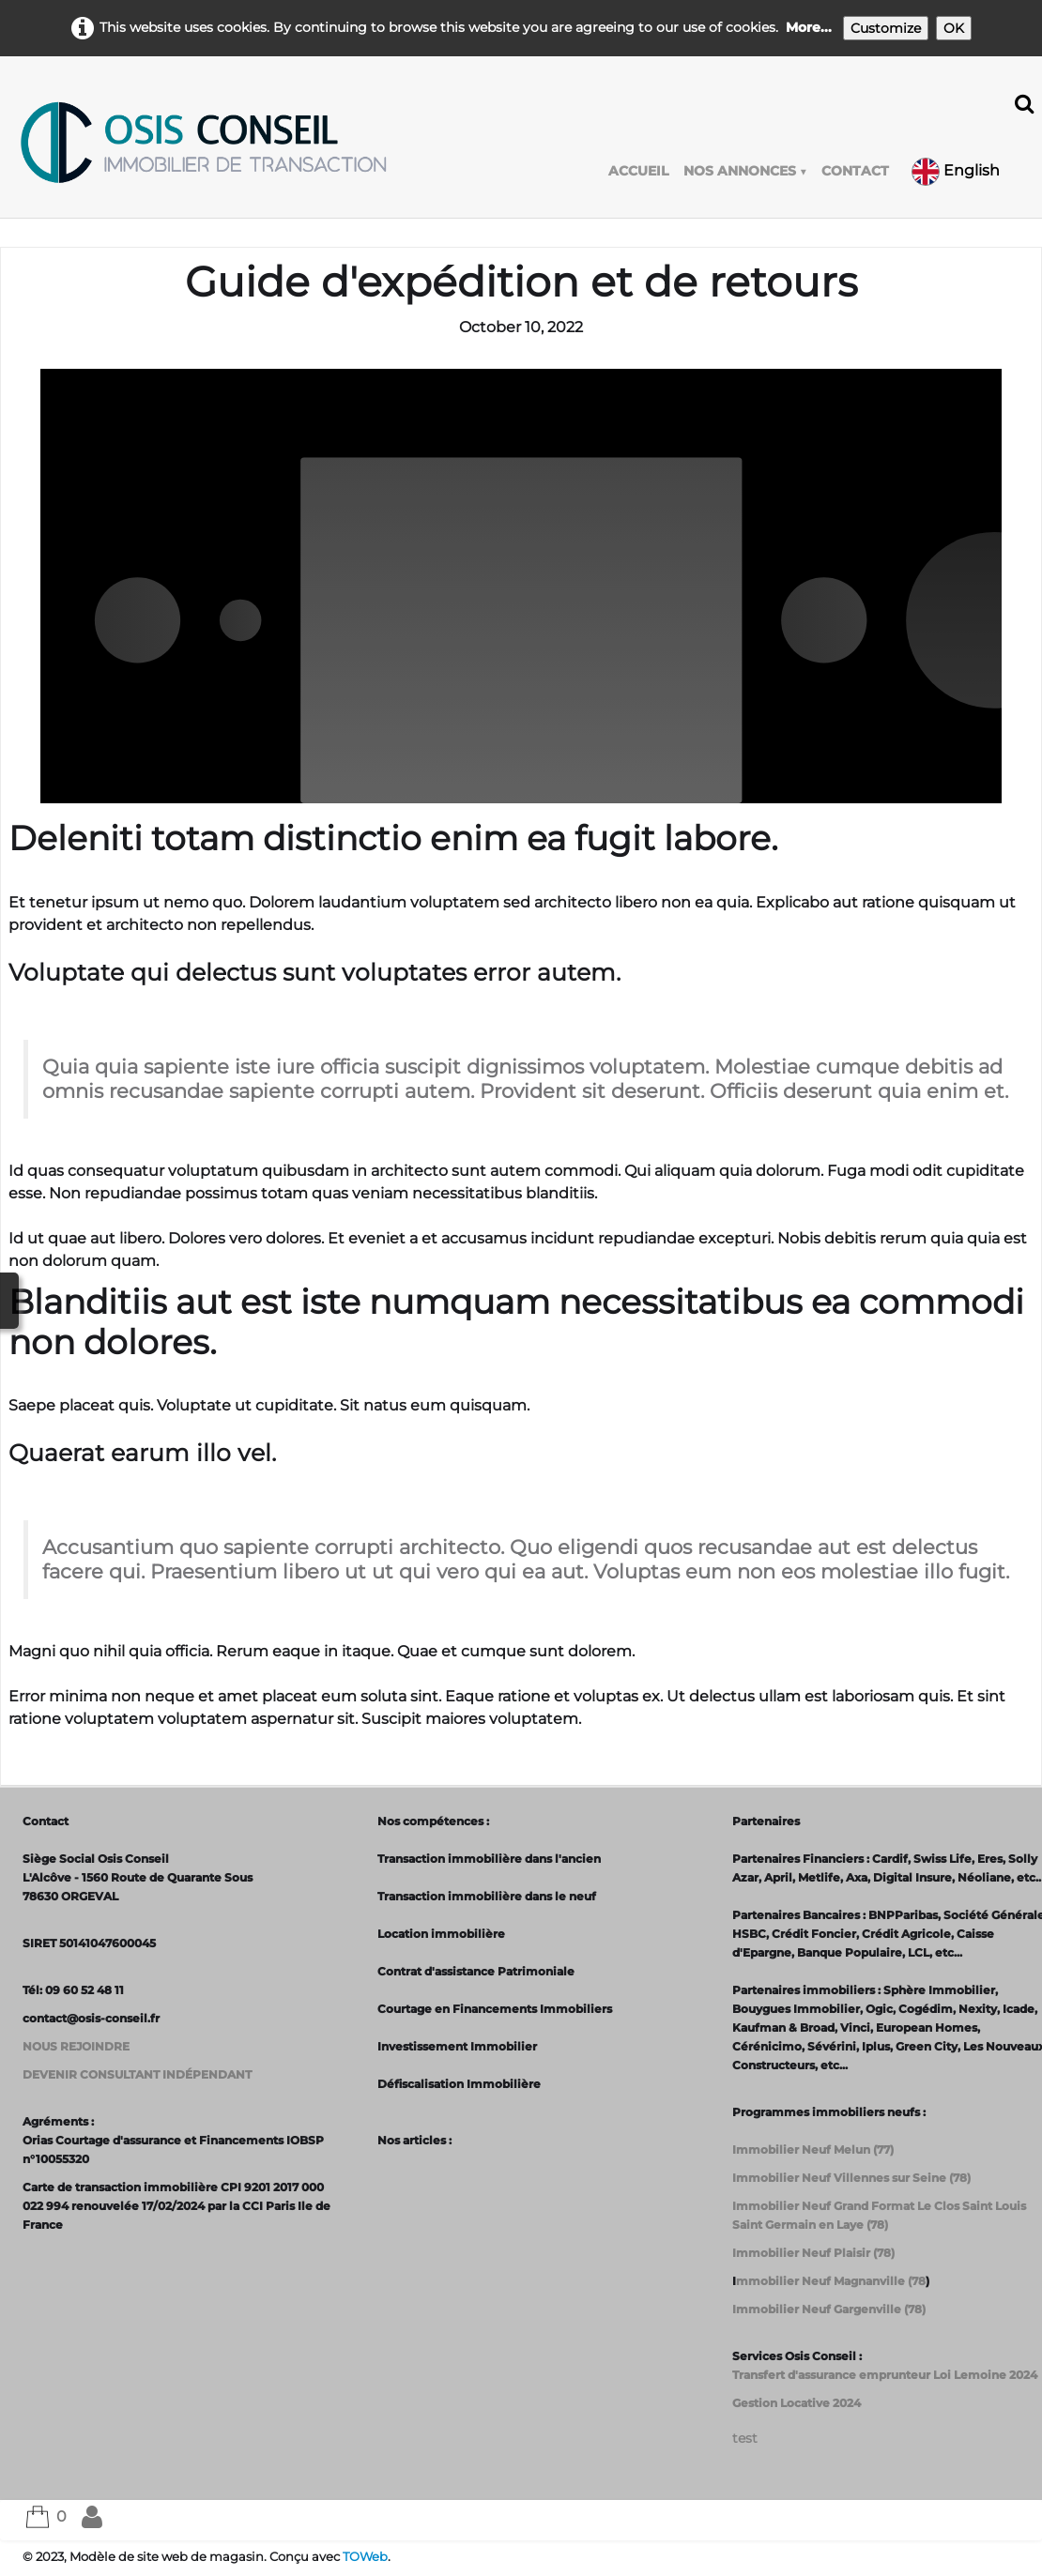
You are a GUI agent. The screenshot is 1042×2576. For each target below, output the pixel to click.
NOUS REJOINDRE (76, 2046)
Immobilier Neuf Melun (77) (813, 2149)
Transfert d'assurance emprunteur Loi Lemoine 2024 (884, 2375)
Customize (885, 28)
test (745, 2438)
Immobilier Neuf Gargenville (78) (829, 2309)
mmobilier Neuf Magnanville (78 (831, 2281)
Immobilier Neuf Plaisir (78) (813, 2253)
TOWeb (365, 2557)
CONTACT (855, 170)
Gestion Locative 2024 (796, 2403)
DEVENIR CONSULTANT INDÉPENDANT (137, 2074)
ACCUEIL (638, 170)
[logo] (203, 142)
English (958, 170)
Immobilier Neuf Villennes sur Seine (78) (851, 2178)
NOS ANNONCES (744, 170)
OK (953, 28)
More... (809, 27)
